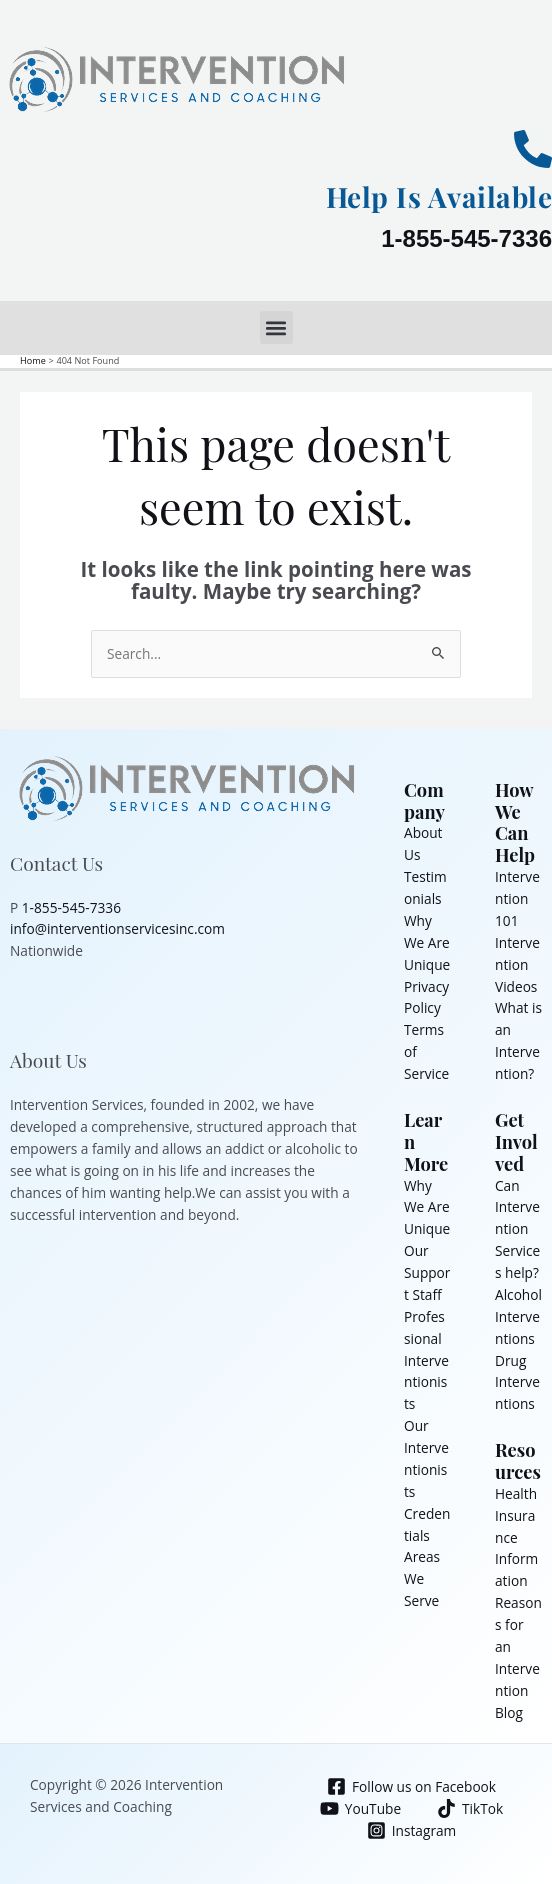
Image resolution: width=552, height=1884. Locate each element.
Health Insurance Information (516, 1537)
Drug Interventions (517, 1382)
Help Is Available (439, 196)
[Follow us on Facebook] (412, 1786)
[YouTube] (360, 1808)
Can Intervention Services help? (517, 1229)
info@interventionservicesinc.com (117, 928)
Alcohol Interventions (518, 1316)
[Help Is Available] (533, 149)
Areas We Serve (422, 1578)
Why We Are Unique (427, 942)
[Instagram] (411, 1830)
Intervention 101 (517, 898)
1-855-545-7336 (466, 238)
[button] (276, 327)
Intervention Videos (517, 964)
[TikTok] (470, 1808)
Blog (509, 1712)
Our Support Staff (427, 1272)
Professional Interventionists (426, 1360)
